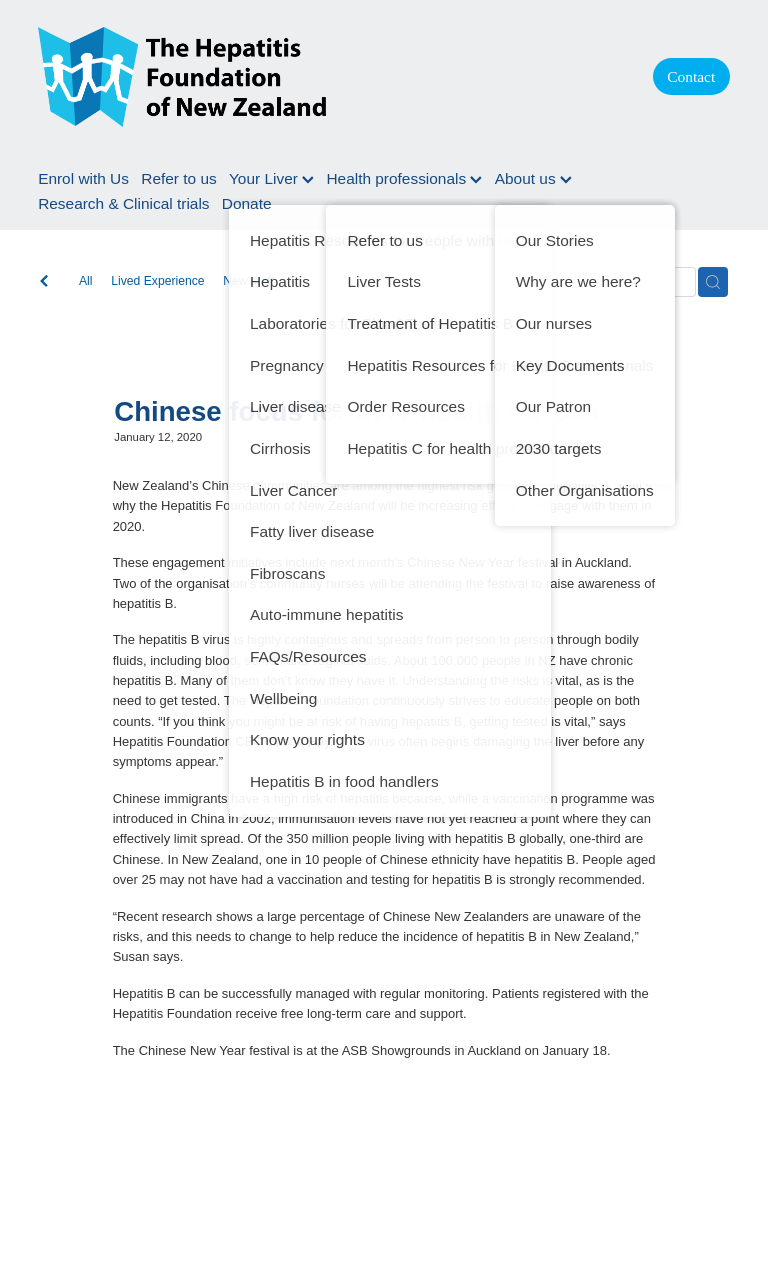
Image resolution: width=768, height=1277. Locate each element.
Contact (691, 76)
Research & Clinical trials (123, 203)
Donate (247, 203)
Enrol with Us (83, 178)
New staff (248, 281)
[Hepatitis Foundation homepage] (325, 77)
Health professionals (404, 178)
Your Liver (271, 178)
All (86, 281)
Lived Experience (157, 281)
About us (533, 178)
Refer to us (178, 178)
